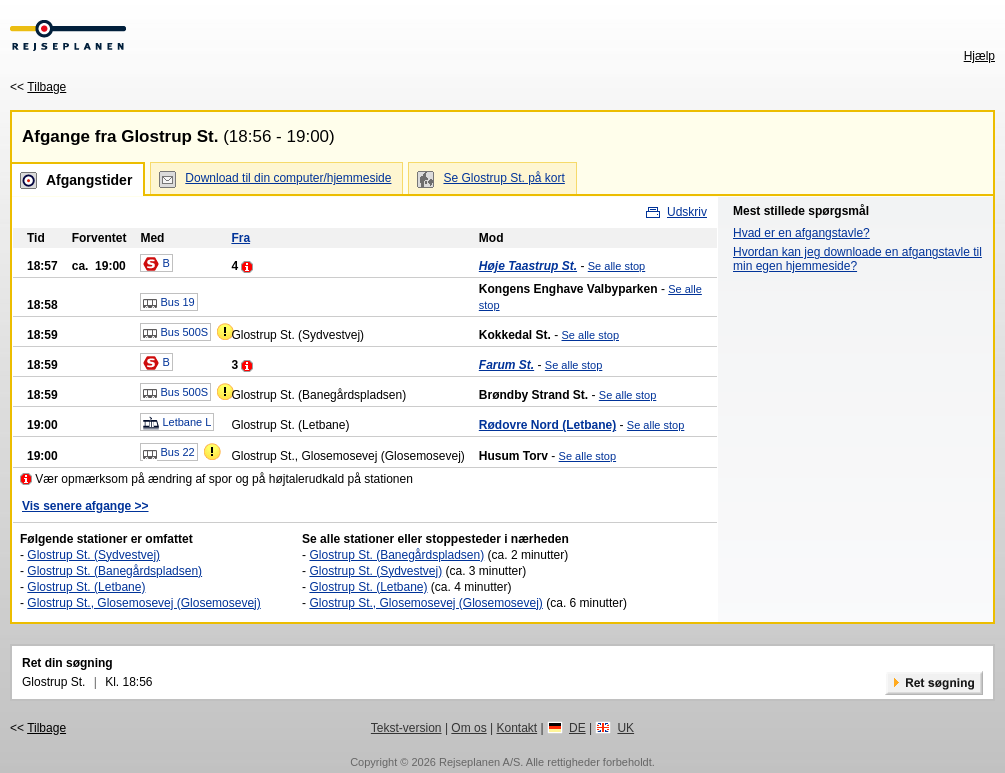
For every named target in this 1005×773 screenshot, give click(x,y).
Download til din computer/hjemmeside (288, 178)
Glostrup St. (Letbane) (86, 587)
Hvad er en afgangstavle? (801, 233)
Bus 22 (168, 453)
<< (38, 87)
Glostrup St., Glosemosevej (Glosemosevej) (143, 603)
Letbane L (177, 423)
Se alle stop (616, 266)
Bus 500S (175, 333)
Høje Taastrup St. (528, 266)
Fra (240, 238)
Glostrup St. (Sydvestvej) (93, 555)
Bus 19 (168, 303)
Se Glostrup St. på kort (503, 178)
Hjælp (979, 56)
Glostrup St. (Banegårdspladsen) (114, 571)
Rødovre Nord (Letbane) (547, 425)
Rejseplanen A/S (479, 762)
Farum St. (506, 365)
